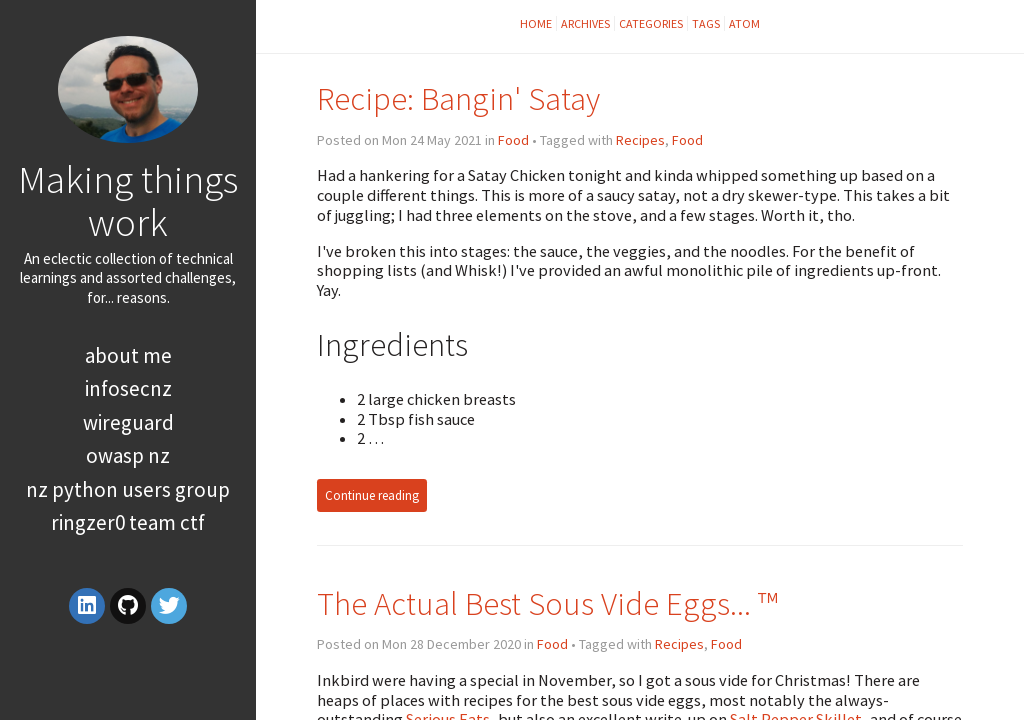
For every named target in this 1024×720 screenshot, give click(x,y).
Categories (651, 23)
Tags (706, 23)
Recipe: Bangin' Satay (458, 98)
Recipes (640, 140)
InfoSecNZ (128, 388)
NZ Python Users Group (128, 489)
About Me (128, 355)
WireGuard (128, 422)
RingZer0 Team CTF (128, 522)
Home (536, 23)
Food (513, 140)
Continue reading (372, 495)
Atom (744, 23)
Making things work (128, 200)
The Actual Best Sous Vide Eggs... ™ (547, 603)
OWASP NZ (128, 455)
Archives (585, 23)
